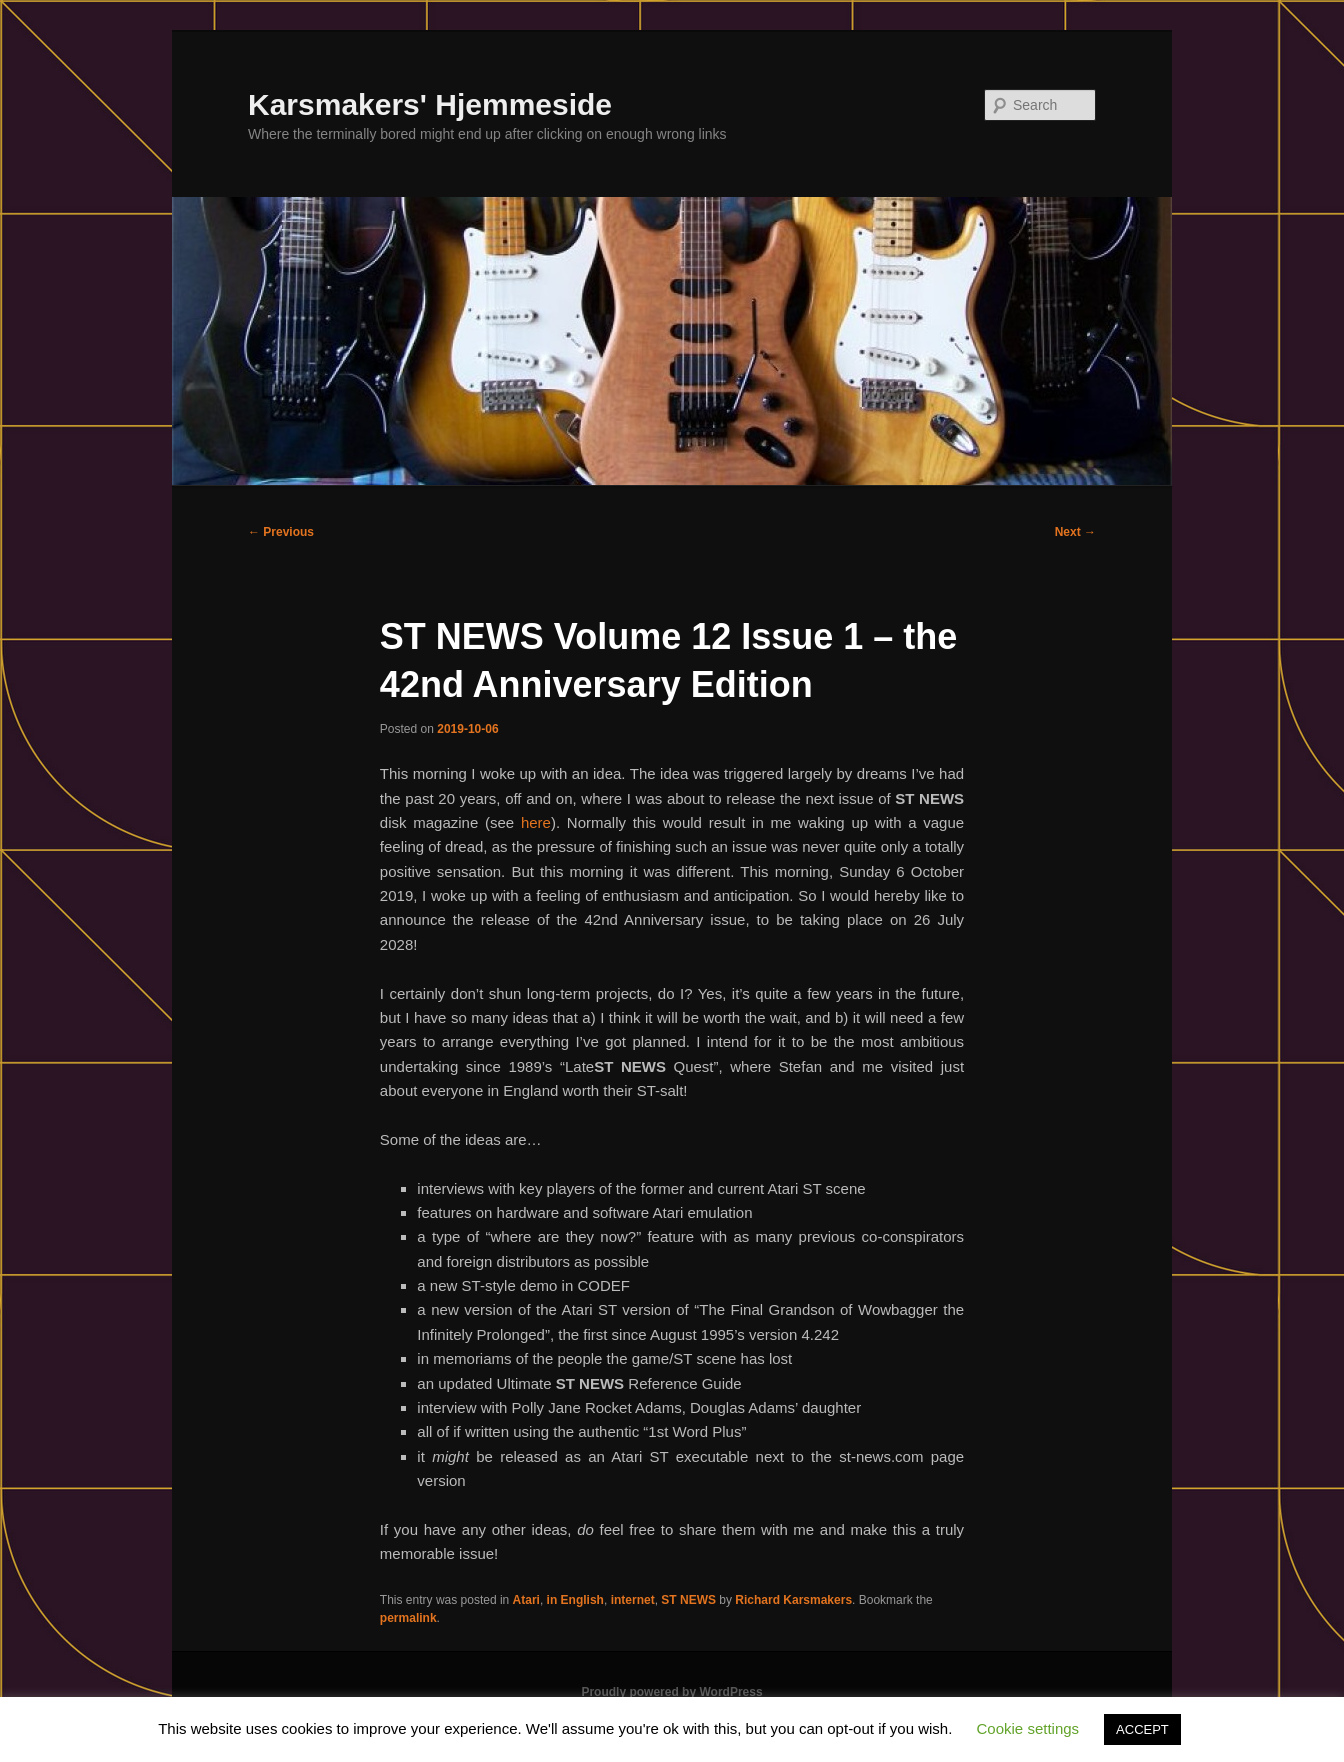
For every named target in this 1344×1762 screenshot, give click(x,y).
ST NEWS (688, 1600)
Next (1075, 532)
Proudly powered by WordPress (671, 1692)
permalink (408, 1618)
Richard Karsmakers (793, 1600)
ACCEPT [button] (1142, 1729)
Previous (281, 532)
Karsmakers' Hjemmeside (430, 104)
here (536, 822)
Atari (526, 1600)
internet (633, 1600)
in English (575, 1600)
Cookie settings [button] (1028, 1728)
